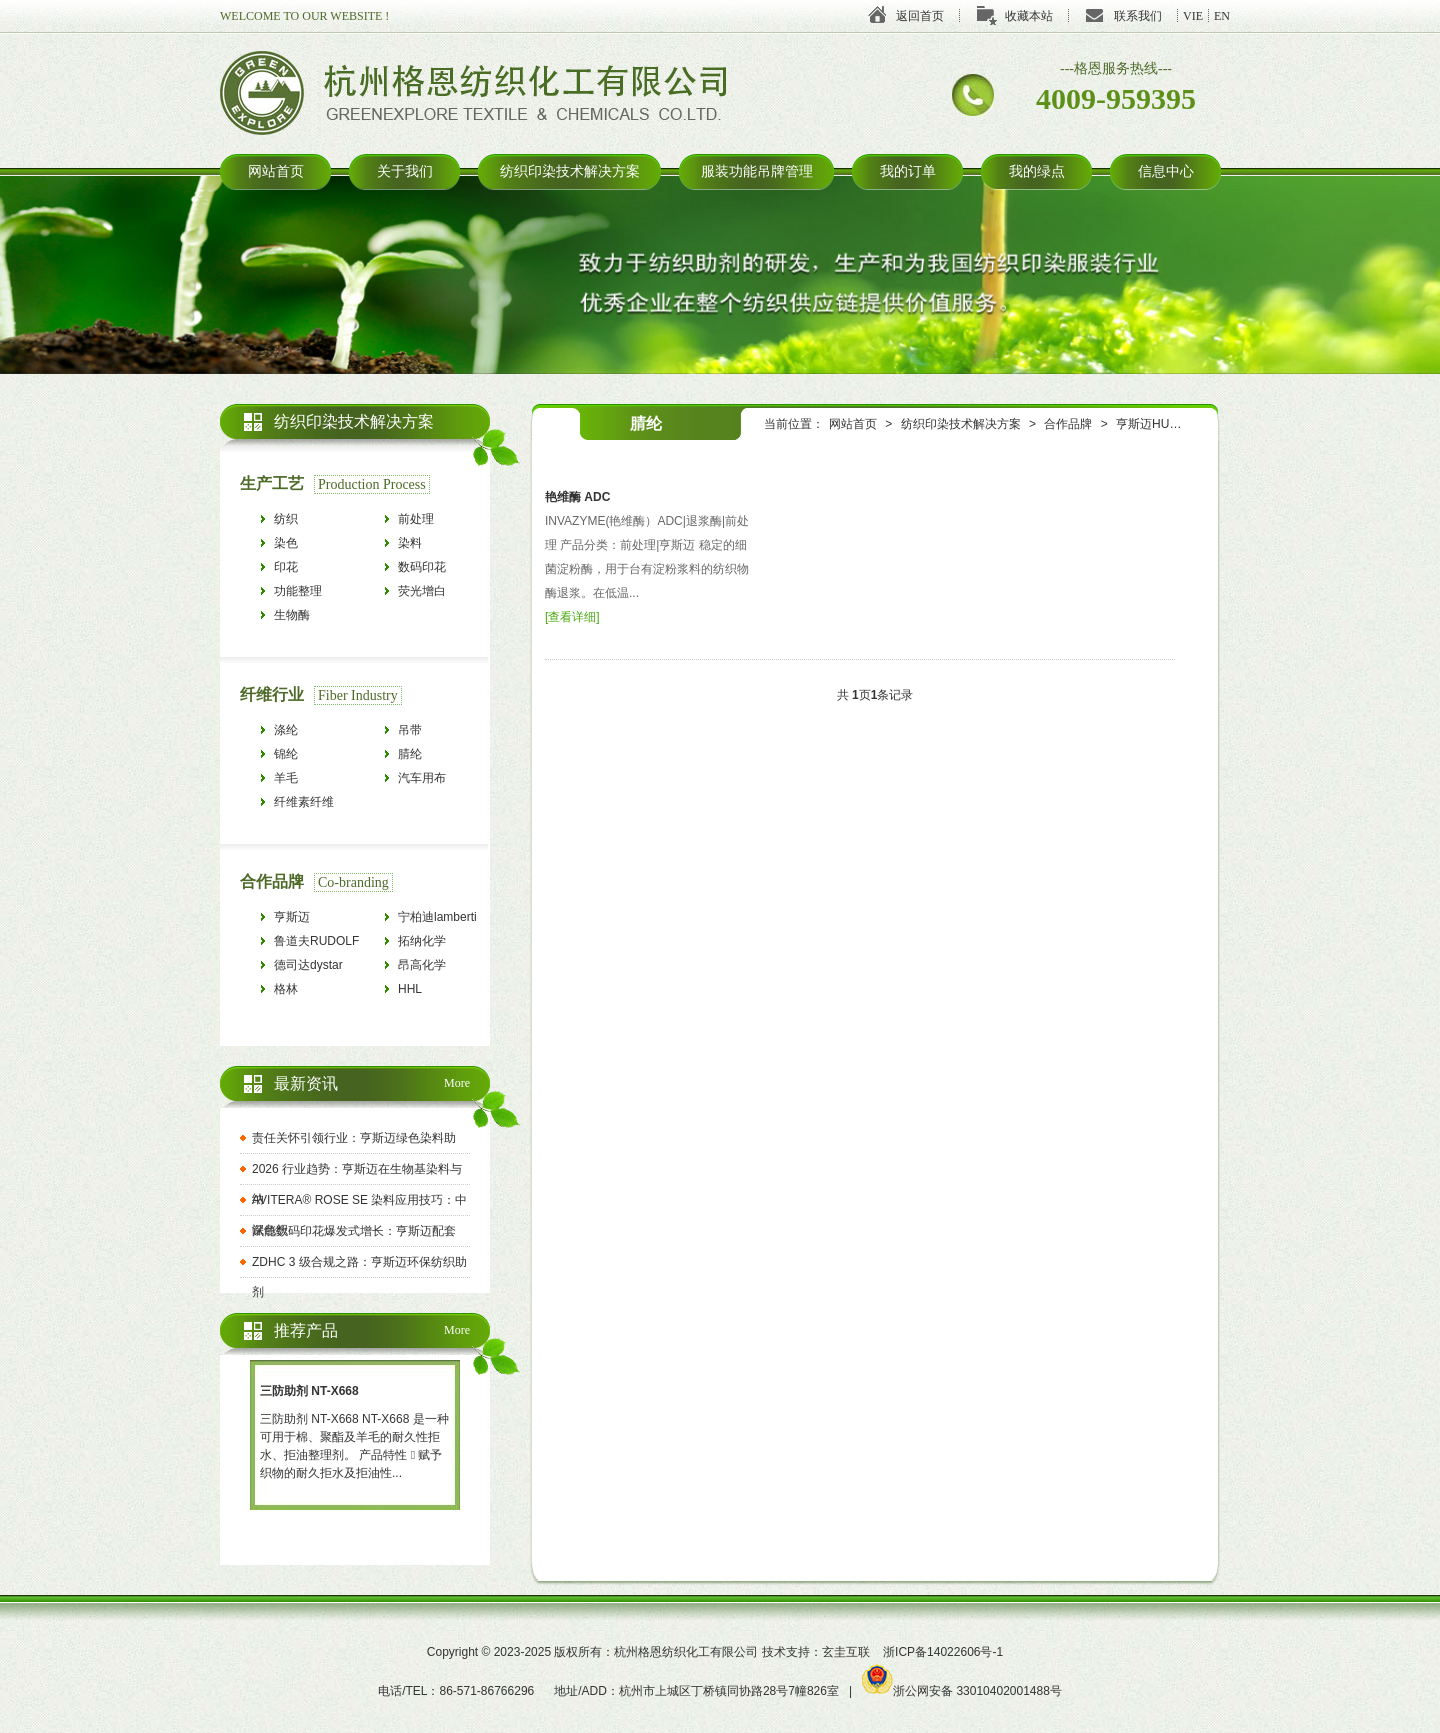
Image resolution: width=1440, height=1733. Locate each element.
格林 (286, 989)
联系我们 (1138, 16)
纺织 (286, 519)
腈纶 (410, 754)
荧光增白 (422, 591)
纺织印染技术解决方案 (570, 171)
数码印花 (422, 567)
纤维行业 (272, 694)
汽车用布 (422, 778)
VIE (1193, 16)
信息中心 (1166, 171)
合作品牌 (1068, 424)
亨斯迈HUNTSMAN (1168, 424)
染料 (410, 543)
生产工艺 (272, 483)
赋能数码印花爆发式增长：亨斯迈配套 (354, 1231)
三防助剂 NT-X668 (309, 1391)
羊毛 (286, 778)
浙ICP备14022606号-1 (943, 1652)
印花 (286, 567)
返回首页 (920, 16)
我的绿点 (1037, 171)
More (457, 1083)
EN (1222, 16)
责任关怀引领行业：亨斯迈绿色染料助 (354, 1138)
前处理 (416, 519)
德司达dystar (308, 965)
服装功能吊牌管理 (757, 171)
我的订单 (908, 171)
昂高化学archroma (423, 967)
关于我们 (405, 171)
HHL (410, 989)
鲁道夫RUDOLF (316, 941)
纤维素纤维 (304, 802)
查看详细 (572, 617)
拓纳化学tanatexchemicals (443, 943)
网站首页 (276, 171)
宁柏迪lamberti (437, 917)
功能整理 (298, 591)
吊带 (410, 730)
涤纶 (286, 730)
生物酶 (292, 615)
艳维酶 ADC (577, 497)
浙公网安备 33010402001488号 (962, 1691)
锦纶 (286, 754)
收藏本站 (1029, 16)
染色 (286, 543)
